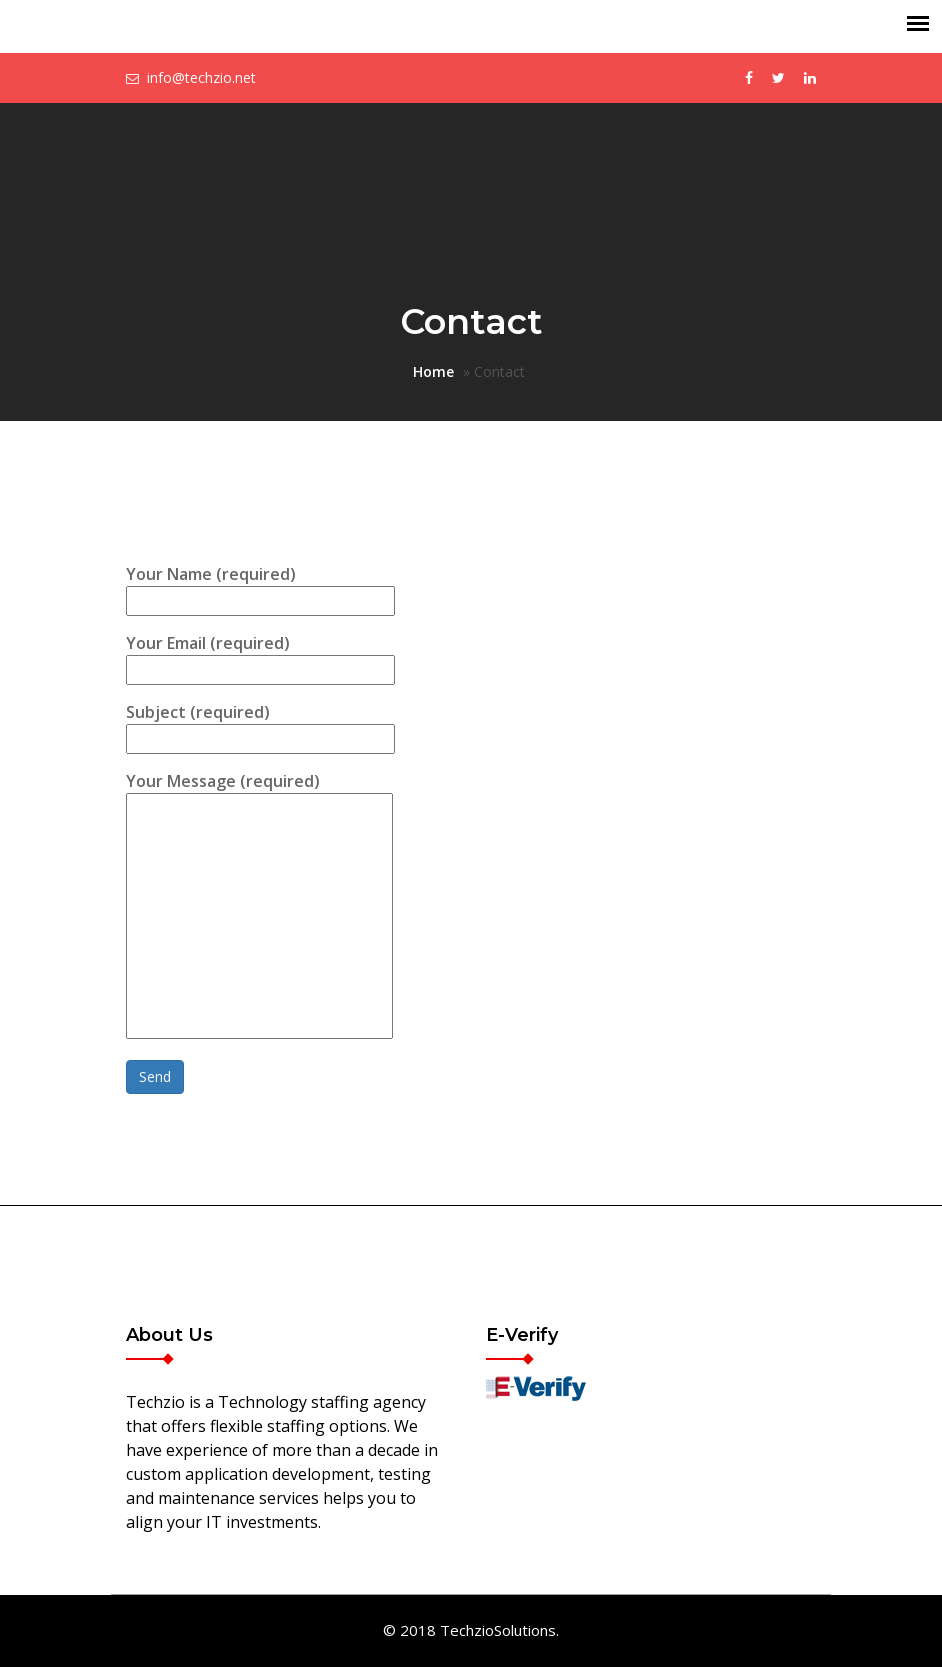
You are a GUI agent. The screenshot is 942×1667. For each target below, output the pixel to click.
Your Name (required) (260, 587)
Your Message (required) (259, 907)
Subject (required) (260, 725)
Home (433, 371)
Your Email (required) (260, 656)
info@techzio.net (201, 77)
